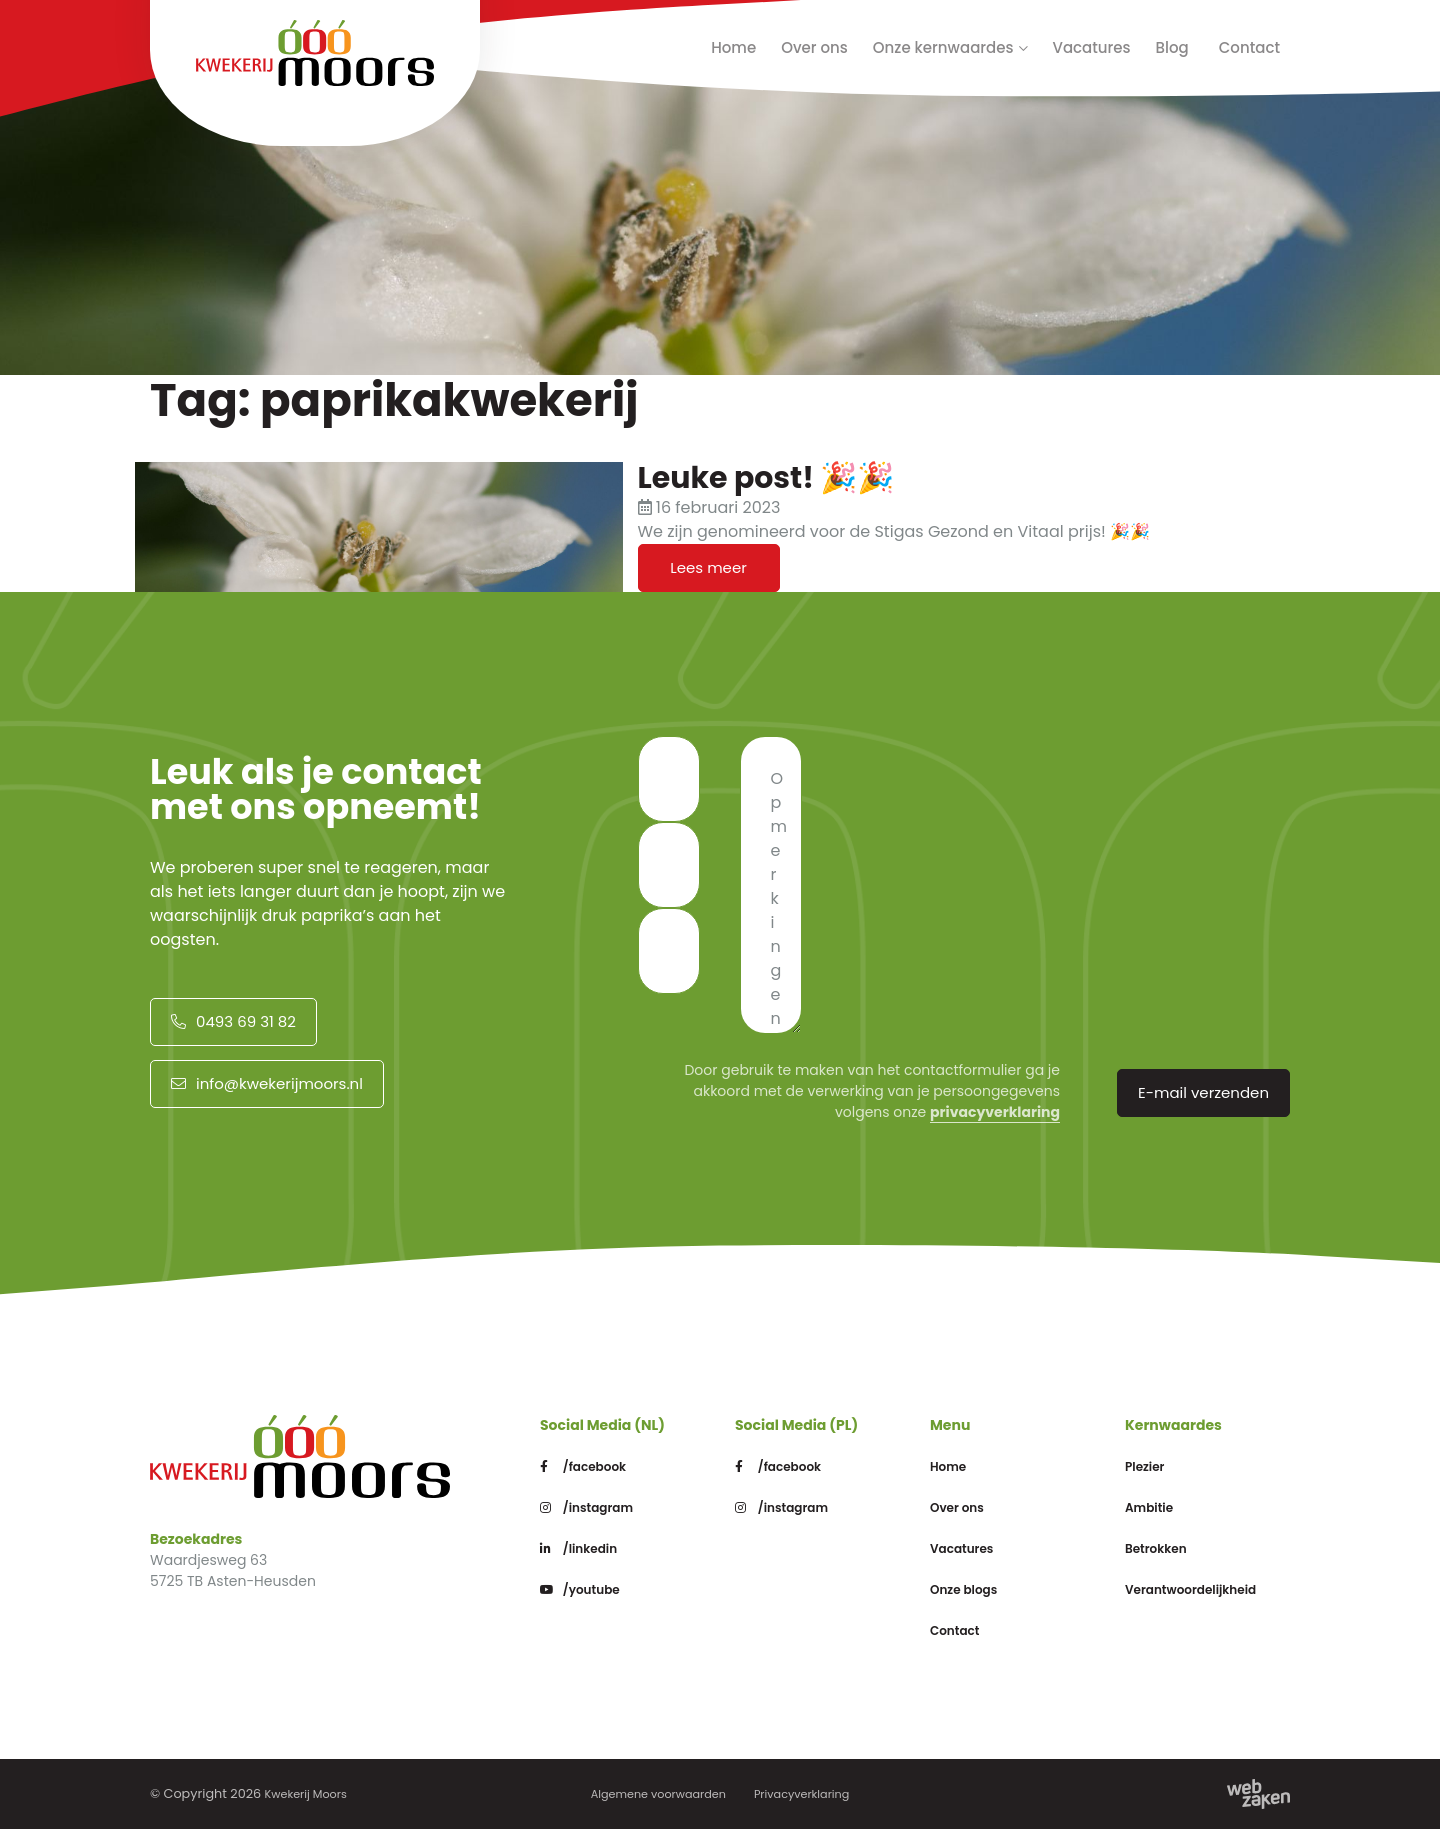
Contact (1249, 47)
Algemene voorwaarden (651, 1805)
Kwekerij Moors (312, 1805)
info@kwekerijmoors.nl (265, 1095)
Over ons (814, 47)
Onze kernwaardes (943, 47)
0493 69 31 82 (231, 1027)
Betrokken (1167, 1559)
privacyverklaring (995, 1118)
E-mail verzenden (1205, 1101)
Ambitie (1157, 1518)
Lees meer (708, 570)
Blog (1172, 47)
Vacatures (1092, 47)
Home (733, 47)
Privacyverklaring (811, 1805)
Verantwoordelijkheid (1214, 1600)
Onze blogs (975, 1600)
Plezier (1152, 1477)
